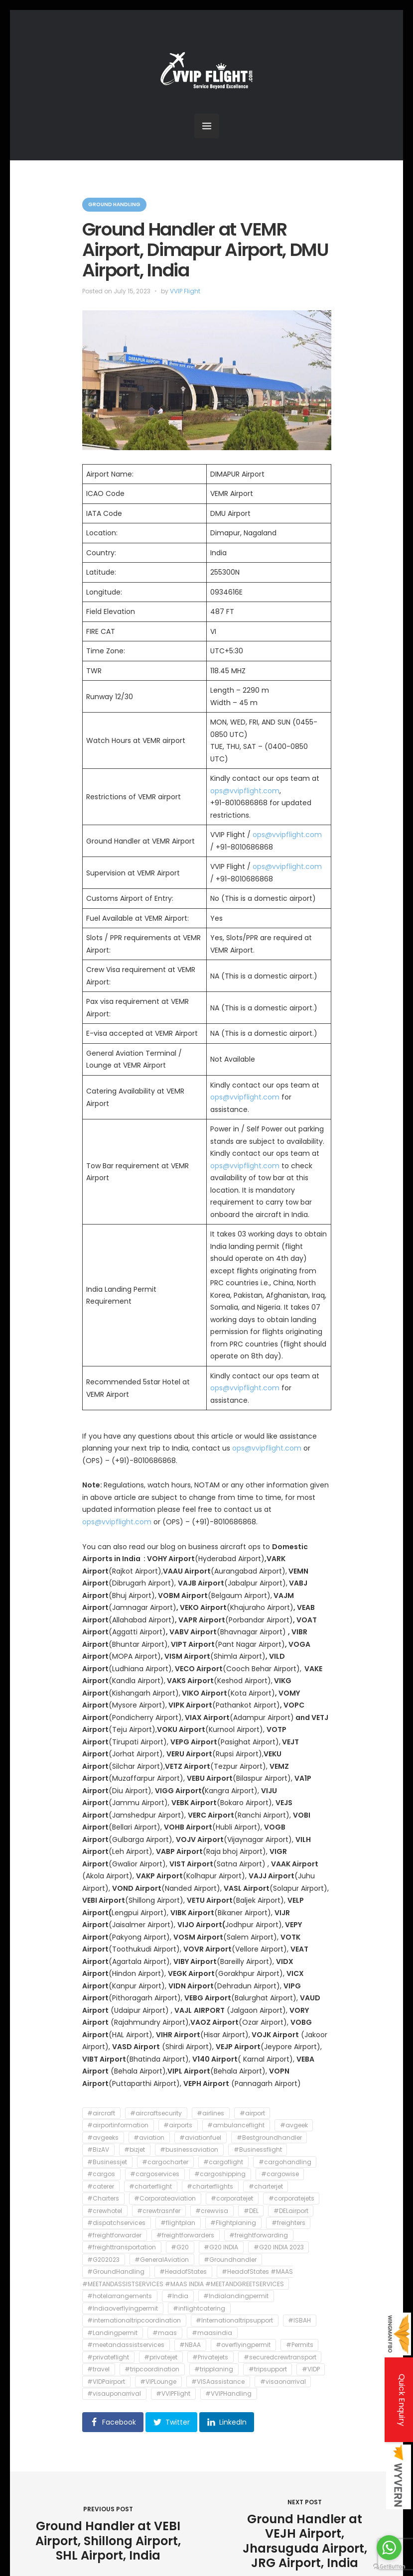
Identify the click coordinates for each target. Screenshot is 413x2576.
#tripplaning (213, 2369)
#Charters (103, 2199)
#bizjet (134, 2150)
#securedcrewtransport (280, 2357)
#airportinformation (117, 2125)
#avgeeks (103, 2137)
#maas (164, 2333)
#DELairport (291, 2211)
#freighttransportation (121, 2247)
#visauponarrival (114, 2394)
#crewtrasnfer (158, 2211)
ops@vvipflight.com (244, 791)
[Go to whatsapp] (389, 2547)
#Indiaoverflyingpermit (122, 2308)
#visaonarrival (283, 2381)
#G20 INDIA (221, 2247)
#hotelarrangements (119, 2296)
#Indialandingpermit (236, 2296)
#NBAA (190, 2345)
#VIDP (311, 2369)
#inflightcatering (199, 2308)
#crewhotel (104, 2211)
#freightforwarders (185, 2235)
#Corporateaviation (165, 2199)
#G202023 (103, 2259)
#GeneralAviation (162, 2259)
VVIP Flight (185, 291)
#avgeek (294, 2125)
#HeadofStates (183, 2272)
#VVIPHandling (228, 2394)
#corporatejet (232, 2199)
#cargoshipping (220, 2174)
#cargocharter (165, 2162)
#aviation (149, 2137)
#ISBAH (299, 2321)
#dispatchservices (116, 2223)
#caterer (100, 2186)
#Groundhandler (230, 2259)
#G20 (180, 2247)
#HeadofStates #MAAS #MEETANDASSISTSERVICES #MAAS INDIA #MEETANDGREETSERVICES (187, 2278)
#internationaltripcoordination (134, 2321)
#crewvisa (211, 2211)
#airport (252, 2113)
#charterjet (266, 2186)
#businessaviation (189, 2150)
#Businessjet (107, 2162)
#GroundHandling (115, 2272)
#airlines (210, 2113)
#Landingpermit (112, 2333)
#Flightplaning (233, 2223)
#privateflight (108, 2357)
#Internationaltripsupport (234, 2321)
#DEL (251, 2211)
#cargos (101, 2174)
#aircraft (101, 2113)
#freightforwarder (114, 2235)
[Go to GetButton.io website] (389, 2566)
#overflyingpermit (243, 2345)
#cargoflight (223, 2162)
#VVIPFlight (173, 2394)
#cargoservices (154, 2174)
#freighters (288, 2223)
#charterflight (150, 2186)
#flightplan (177, 2223)
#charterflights (210, 2186)
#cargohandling (285, 2162)
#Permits (299, 2345)
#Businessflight (258, 2150)
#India (177, 2296)
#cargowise (280, 2174)
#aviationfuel (200, 2137)
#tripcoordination (152, 2369)
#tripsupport (268, 2369)
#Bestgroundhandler (269, 2137)
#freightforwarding (258, 2235)
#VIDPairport (106, 2381)
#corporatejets (291, 2199)
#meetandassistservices (125, 2345)
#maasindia (212, 2333)
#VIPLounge (158, 2381)
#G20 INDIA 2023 (279, 2247)
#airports (177, 2125)
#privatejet (160, 2357)
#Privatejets (210, 2357)
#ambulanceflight (236, 2125)
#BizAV (98, 2150)
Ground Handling (114, 204)
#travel (98, 2369)
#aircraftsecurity (156, 2113)
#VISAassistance (218, 2381)
